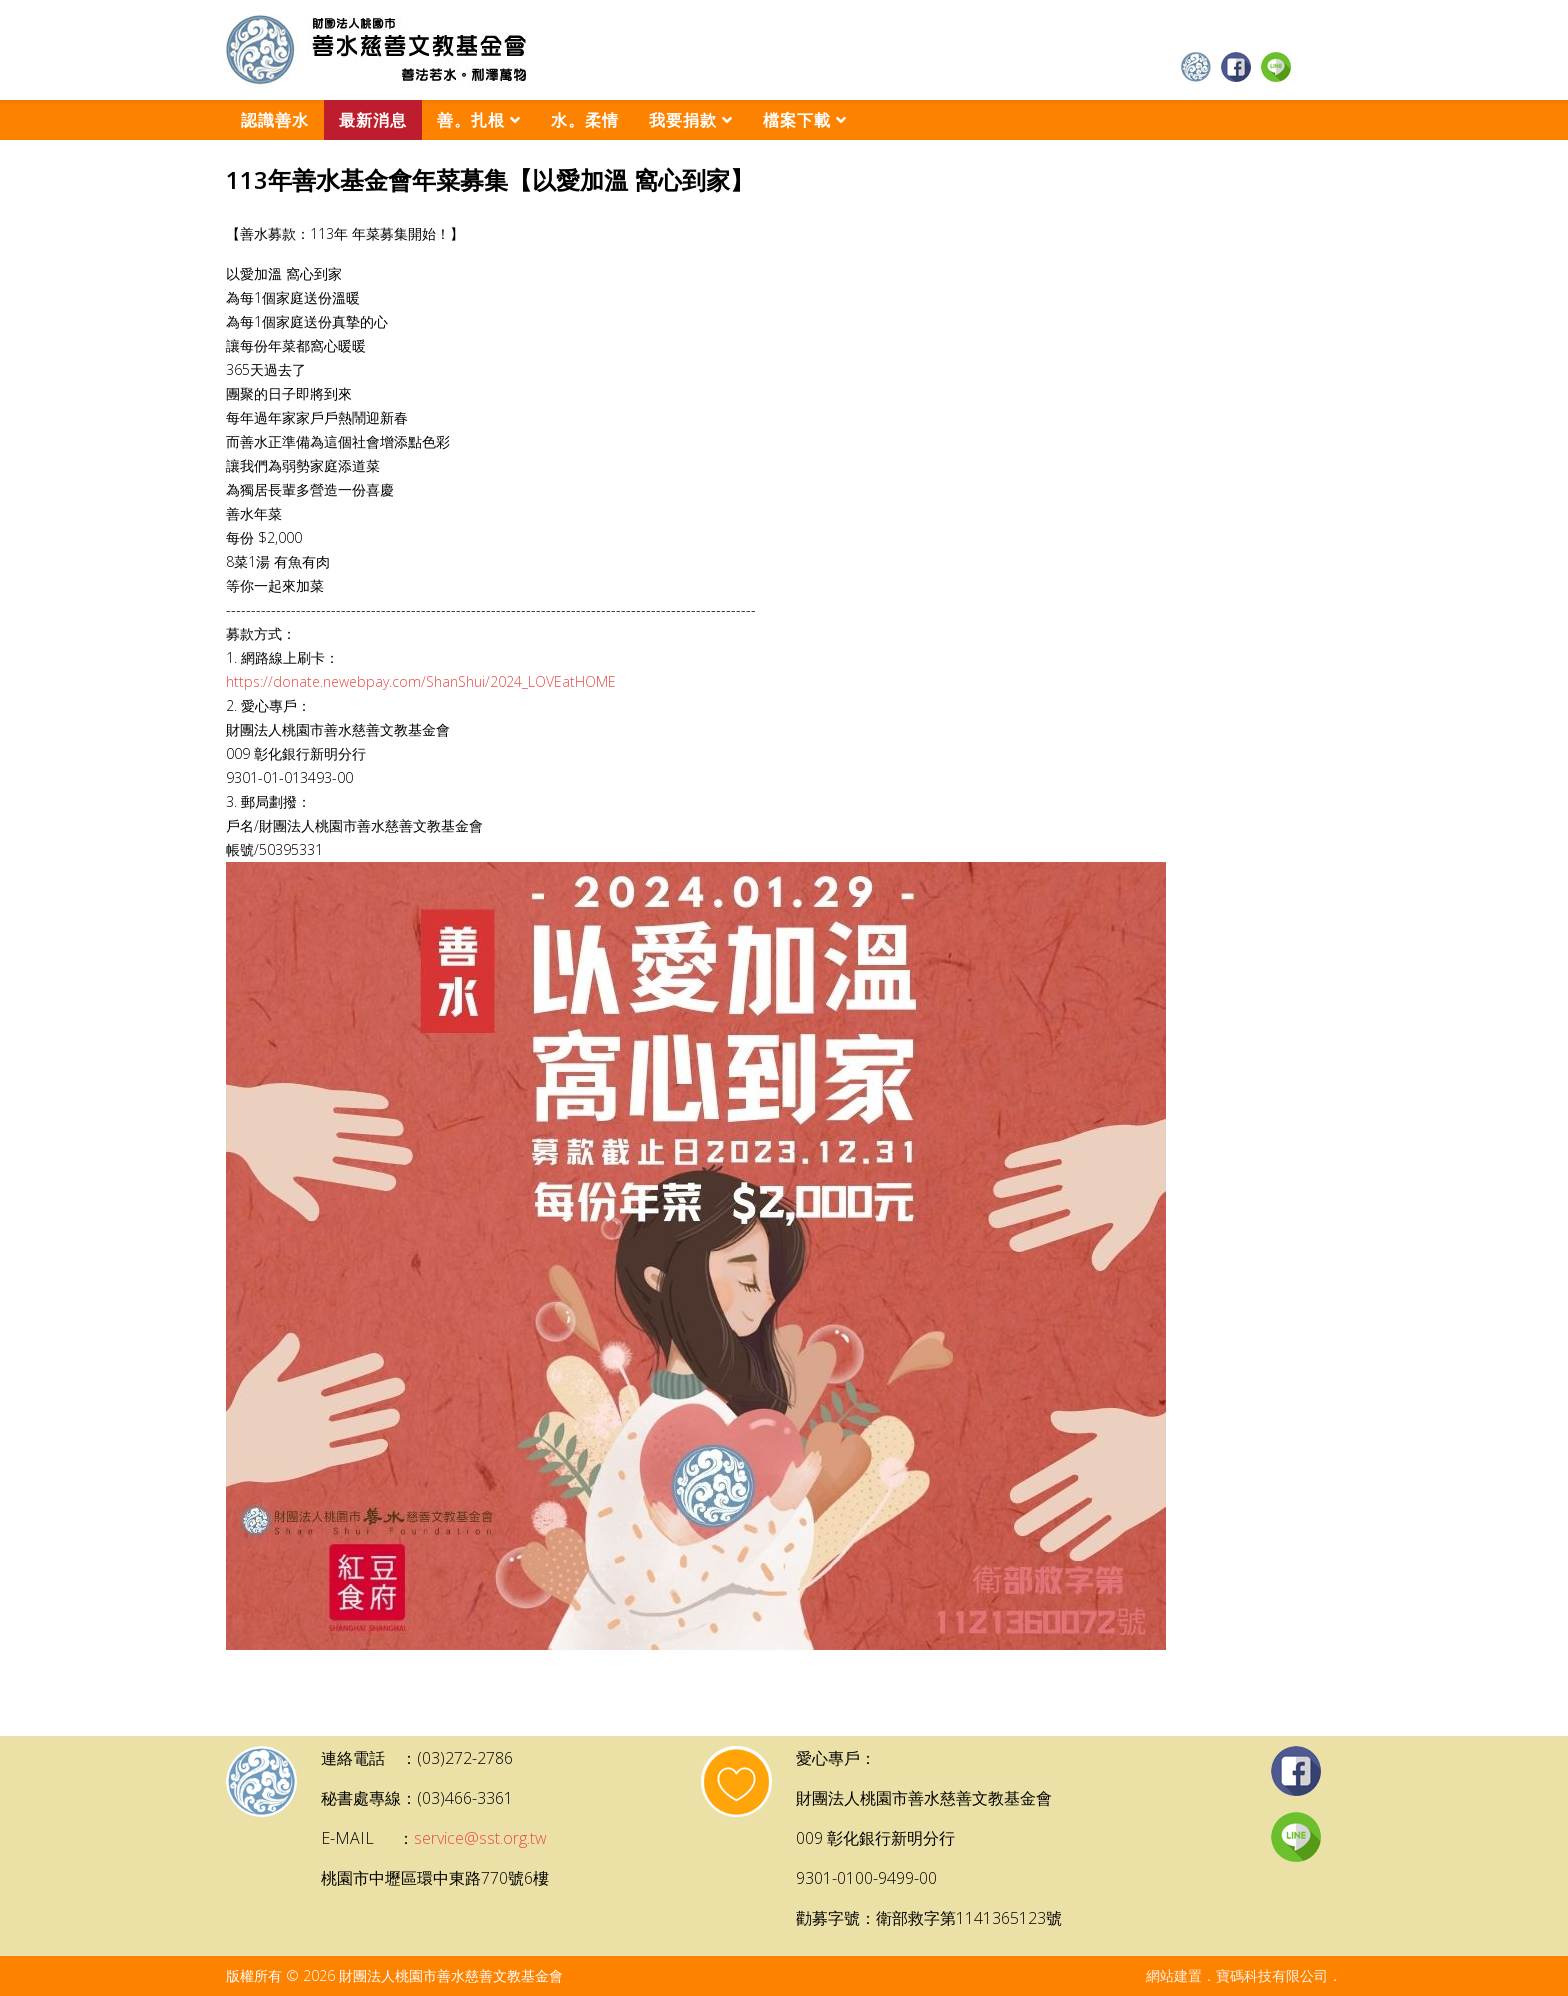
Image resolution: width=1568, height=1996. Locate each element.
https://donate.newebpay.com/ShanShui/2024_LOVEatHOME (421, 681)
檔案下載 (797, 120)
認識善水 (275, 120)
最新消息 (373, 120)
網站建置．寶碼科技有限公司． (1244, 1975)
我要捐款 (683, 120)
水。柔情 (585, 120)
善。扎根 (471, 120)
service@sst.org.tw (480, 1838)
